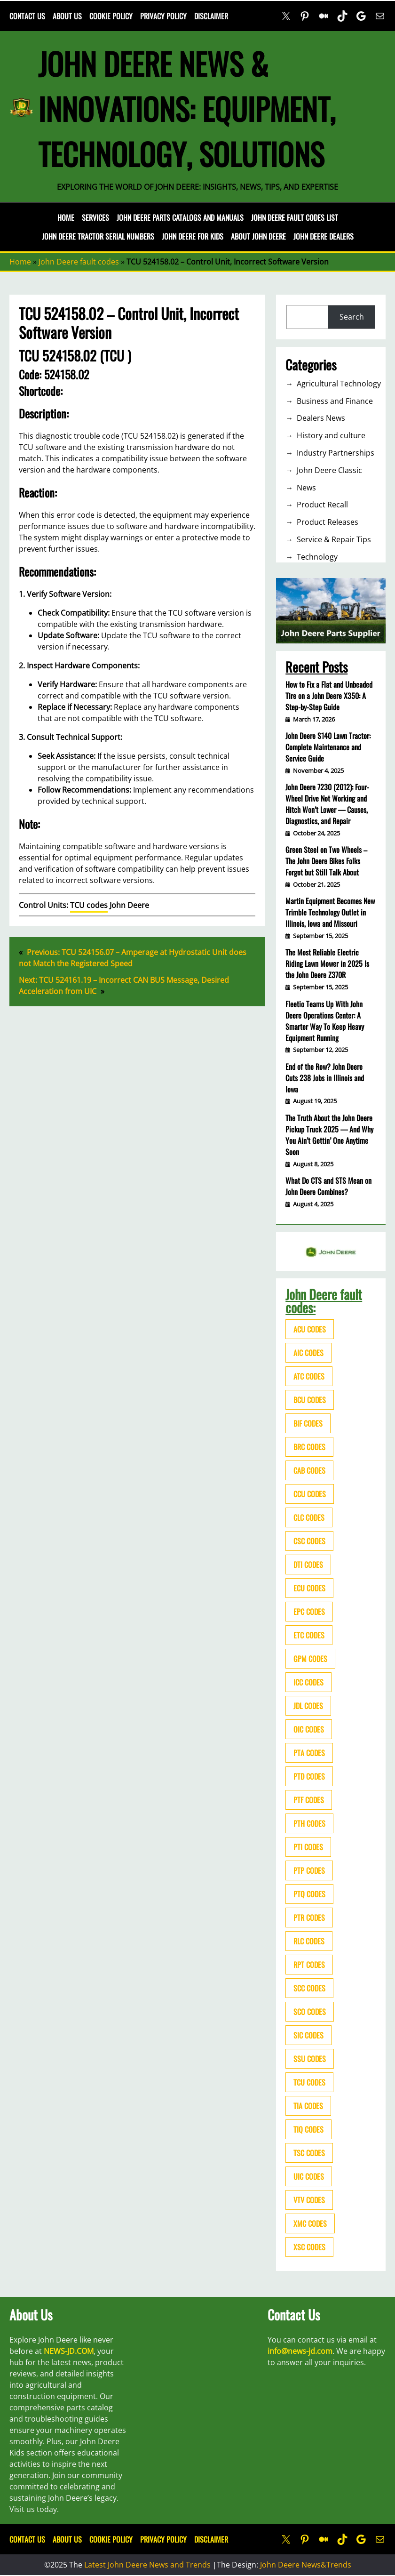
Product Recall (322, 504)
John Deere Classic (329, 470)
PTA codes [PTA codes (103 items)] (309, 1752)
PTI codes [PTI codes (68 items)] (308, 1847)
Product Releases (327, 522)
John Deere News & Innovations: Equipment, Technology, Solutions (186, 108)
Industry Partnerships (335, 453)
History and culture (331, 435)
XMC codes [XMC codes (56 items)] (310, 2223)
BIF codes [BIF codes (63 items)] (308, 1423)
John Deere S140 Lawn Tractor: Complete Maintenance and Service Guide (328, 747)
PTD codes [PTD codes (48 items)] (309, 1776)
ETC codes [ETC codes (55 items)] (308, 1635)
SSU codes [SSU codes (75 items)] (309, 2058)
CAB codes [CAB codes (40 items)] (309, 1470)
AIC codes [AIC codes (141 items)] (308, 1352)
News (306, 487)
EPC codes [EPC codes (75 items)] (309, 1611)
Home (65, 217)
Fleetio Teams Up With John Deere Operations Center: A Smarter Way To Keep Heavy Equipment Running (324, 1020)
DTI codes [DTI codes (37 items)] (308, 1564)
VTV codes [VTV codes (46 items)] (309, 2200)
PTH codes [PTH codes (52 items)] (309, 1823)
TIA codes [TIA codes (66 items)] (308, 2105)
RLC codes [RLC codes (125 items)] (308, 1941)
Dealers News (321, 418)
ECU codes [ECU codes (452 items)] (309, 1588)
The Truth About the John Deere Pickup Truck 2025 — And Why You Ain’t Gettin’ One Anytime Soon (329, 1134)
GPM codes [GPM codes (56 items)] (310, 1658)
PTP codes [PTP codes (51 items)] (309, 1870)
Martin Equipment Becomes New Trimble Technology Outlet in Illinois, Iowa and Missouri (330, 912)
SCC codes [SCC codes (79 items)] (309, 1988)
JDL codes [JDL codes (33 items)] (308, 1705)
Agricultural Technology (339, 383)
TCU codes (89, 905)
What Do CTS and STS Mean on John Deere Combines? (328, 1186)
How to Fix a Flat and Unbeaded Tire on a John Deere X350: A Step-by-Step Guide (328, 696)
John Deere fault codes (79, 262)
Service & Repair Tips (334, 539)
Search (352, 317)
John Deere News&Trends (305, 2565)
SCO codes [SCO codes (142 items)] (309, 2011)
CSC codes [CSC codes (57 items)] (309, 1541)
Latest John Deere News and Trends (147, 2565)
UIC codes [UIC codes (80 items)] (308, 2176)
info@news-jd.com (300, 2351)
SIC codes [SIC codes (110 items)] (308, 2035)
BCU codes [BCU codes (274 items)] (309, 1399)
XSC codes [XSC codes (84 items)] (309, 2247)
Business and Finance (335, 401)
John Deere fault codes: (323, 1300)
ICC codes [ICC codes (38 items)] (308, 1682)
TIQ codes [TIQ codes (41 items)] (308, 2129)
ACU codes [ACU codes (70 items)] (309, 1329)
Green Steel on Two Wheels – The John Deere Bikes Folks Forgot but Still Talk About (326, 861)
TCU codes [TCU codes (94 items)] (309, 2082)
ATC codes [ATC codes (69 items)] (308, 1376)
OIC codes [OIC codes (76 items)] (308, 1729)
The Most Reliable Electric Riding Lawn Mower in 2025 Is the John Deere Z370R (327, 963)
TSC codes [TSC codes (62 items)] (309, 2153)
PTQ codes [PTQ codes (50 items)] (309, 1894)
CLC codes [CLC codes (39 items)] (308, 1517)
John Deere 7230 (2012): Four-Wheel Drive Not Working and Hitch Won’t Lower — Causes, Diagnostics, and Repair (327, 804)
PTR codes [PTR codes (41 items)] (309, 1917)
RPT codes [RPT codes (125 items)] (309, 1964)
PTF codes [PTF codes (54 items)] (308, 1800)
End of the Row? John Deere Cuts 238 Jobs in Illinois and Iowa (324, 1078)
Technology (317, 557)
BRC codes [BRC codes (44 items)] (309, 1447)
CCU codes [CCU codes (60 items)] (309, 1494)
